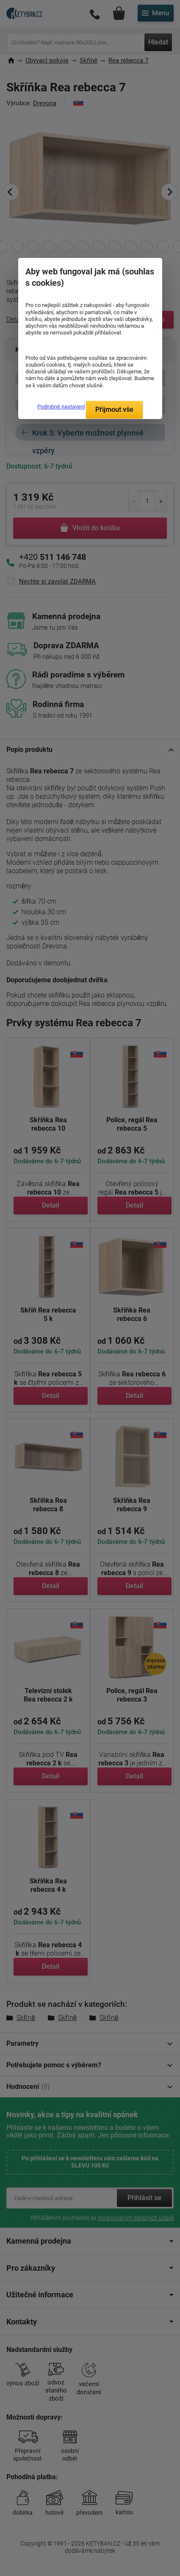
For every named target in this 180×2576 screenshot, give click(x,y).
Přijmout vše (114, 410)
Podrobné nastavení (61, 406)
